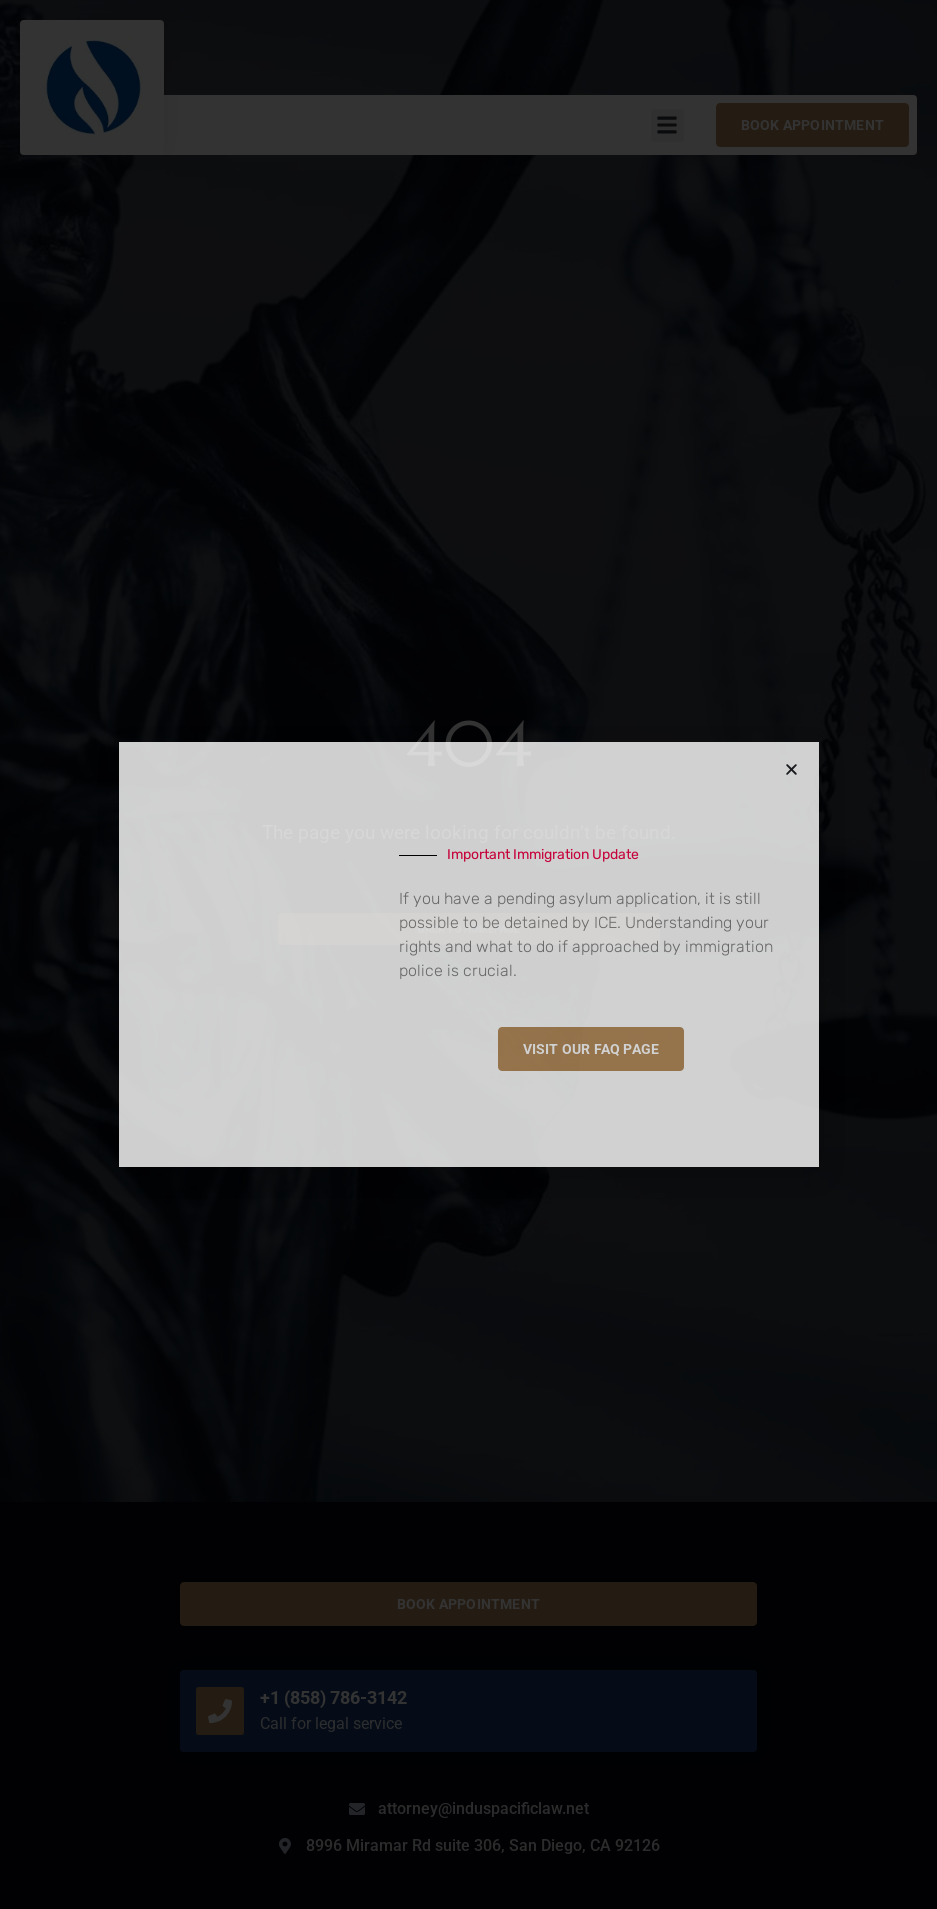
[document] (468, 954)
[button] (791, 769)
